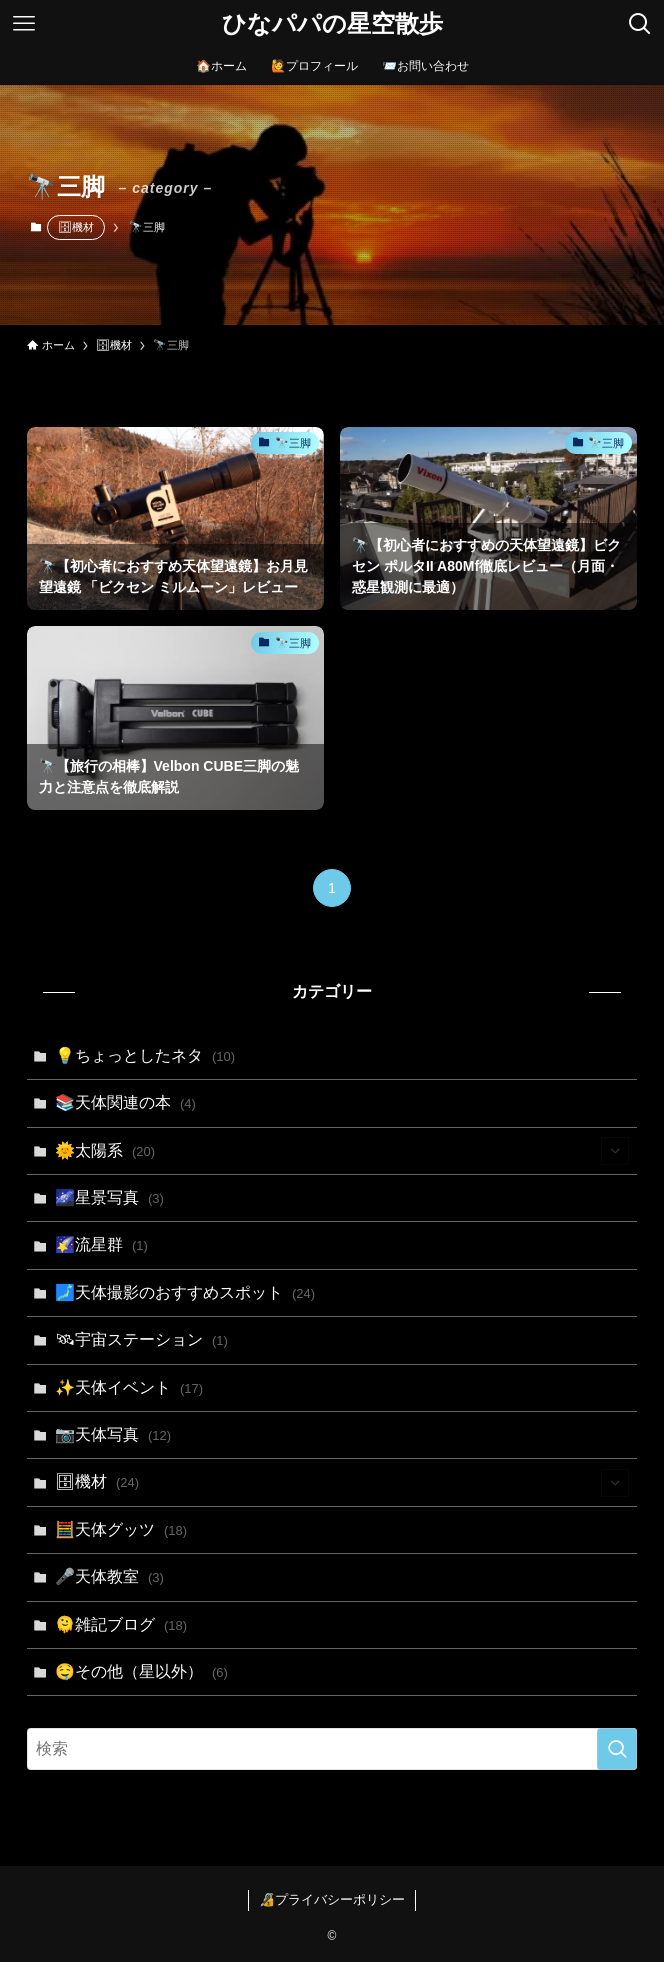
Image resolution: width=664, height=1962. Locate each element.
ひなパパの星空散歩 (332, 24)
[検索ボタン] (640, 24)
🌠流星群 (101, 1244)
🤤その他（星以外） (141, 1671)
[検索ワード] (332, 1749)
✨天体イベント (129, 1387)
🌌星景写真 (109, 1197)
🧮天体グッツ (121, 1529)
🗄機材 (76, 227)
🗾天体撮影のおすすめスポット (185, 1292)
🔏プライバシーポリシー (332, 1899)
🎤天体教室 (109, 1576)
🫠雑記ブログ (121, 1624)
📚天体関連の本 (125, 1102)
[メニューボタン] (24, 24)
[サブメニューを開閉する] (615, 1151)
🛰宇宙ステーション (141, 1339)
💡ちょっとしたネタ (145, 1055)
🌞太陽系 (342, 1151)
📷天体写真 (113, 1434)
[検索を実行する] (617, 1749)
